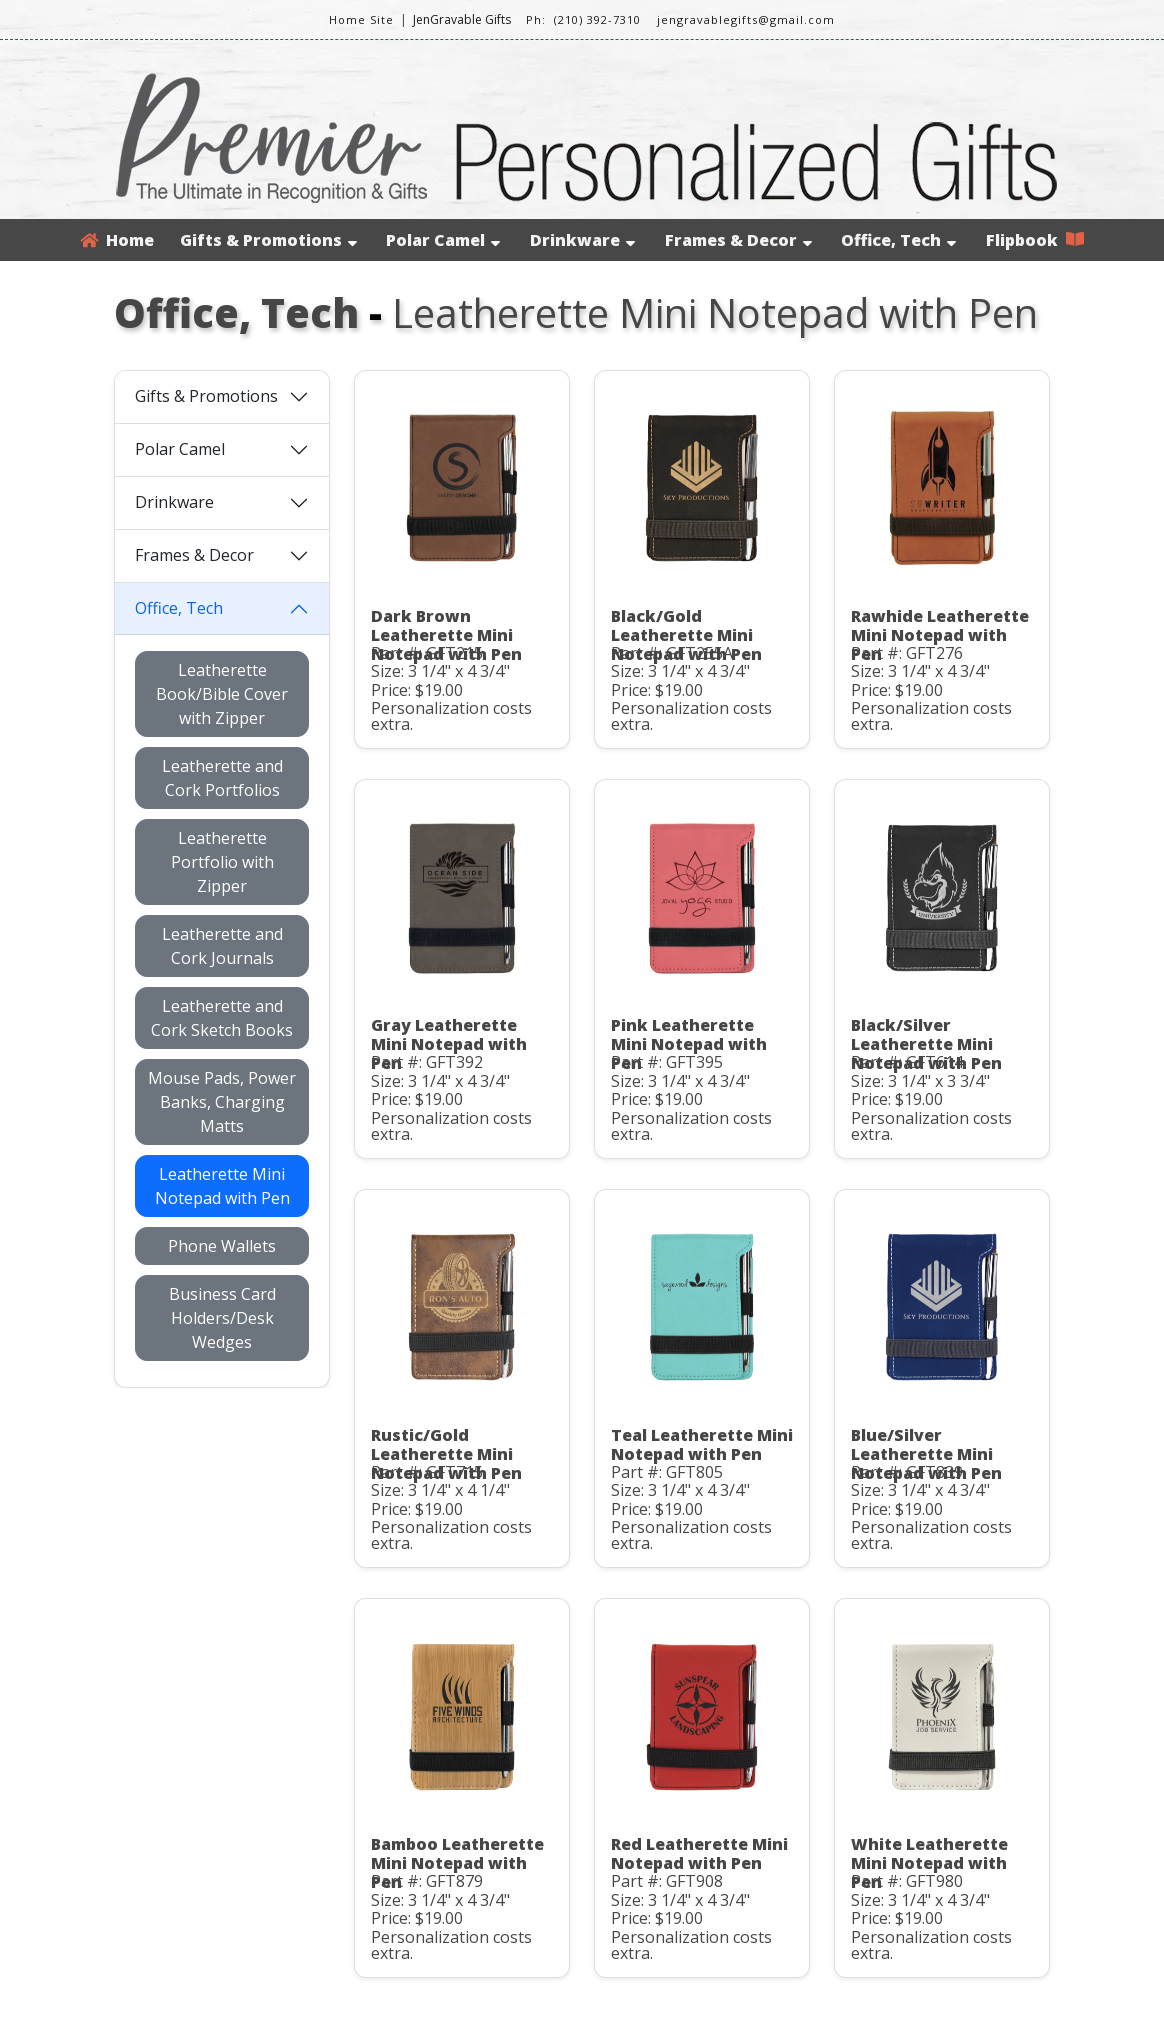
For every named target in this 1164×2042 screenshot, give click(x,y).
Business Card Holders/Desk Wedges (222, 1318)
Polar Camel (443, 240)
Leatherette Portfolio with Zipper (222, 862)
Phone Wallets (222, 1246)
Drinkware (582, 240)
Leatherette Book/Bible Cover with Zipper (222, 694)
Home (117, 240)
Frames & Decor (738, 240)
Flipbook (1035, 240)
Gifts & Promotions (268, 240)
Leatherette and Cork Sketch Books (222, 1018)
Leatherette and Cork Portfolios (222, 778)
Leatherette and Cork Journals (222, 946)
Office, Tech (898, 240)
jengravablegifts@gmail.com (746, 19)
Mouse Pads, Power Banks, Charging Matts (222, 1102)
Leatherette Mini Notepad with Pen (222, 1186)
